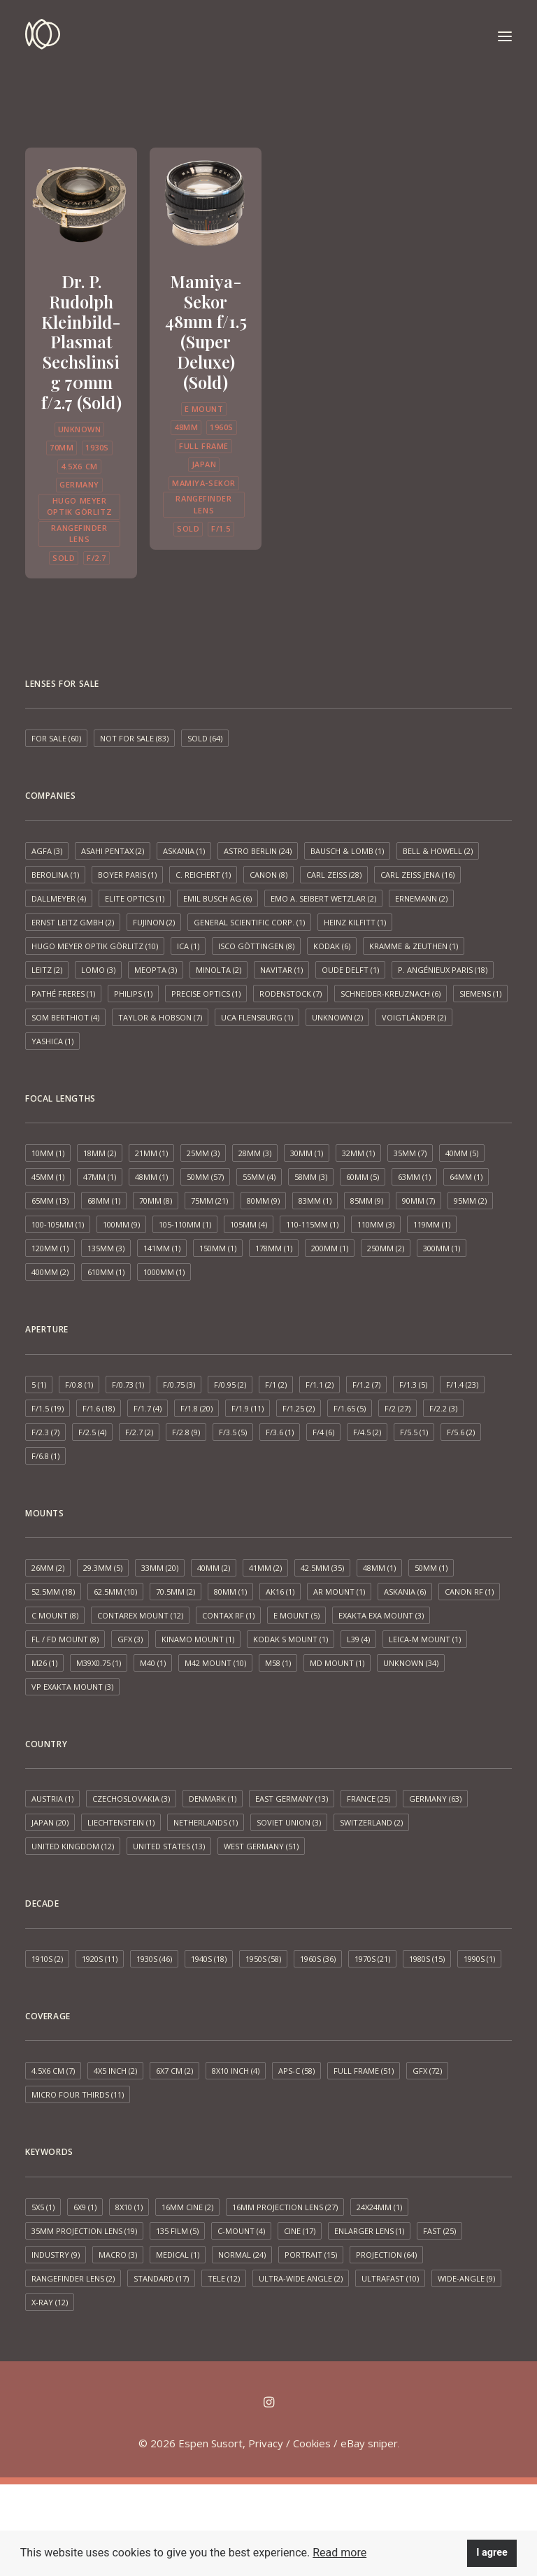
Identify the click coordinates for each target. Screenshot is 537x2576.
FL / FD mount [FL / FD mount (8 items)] (65, 1639)
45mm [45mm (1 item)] (47, 1177)
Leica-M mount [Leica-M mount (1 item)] (425, 1639)
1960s (222, 427)
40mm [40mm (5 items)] (461, 1153)
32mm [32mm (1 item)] (358, 1153)
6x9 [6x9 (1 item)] (84, 2207)
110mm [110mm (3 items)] (375, 1224)
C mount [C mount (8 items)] (54, 1615)
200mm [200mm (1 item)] (329, 1248)
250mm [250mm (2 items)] (385, 1248)
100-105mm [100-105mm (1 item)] (57, 1224)
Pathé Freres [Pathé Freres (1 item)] (63, 993)
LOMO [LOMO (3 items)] (98, 970)
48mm (186, 427)
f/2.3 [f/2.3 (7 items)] (45, 1432)
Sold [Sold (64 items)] (204, 738)
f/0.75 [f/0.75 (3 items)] (179, 1384)
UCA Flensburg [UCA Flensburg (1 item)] (257, 1017)
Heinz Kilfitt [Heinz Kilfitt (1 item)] (355, 922)
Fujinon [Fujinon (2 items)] (154, 922)
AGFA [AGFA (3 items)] (46, 851)
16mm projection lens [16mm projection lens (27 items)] (285, 2207)
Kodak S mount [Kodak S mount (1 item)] (290, 1639)
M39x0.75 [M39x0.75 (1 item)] (98, 1663)
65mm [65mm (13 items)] (50, 1200)
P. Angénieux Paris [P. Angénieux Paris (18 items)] (442, 970)
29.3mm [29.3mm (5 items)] (102, 1568)
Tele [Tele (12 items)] (224, 2278)
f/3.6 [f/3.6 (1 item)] (280, 1432)
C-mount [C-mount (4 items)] (241, 2231)
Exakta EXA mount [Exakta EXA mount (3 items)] (381, 1615)
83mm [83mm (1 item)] (315, 1200)
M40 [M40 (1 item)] (153, 1663)
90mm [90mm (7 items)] (418, 1200)
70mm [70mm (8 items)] (155, 1200)
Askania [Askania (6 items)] (405, 1591)
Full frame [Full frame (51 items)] (364, 2070)
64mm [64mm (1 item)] (466, 1177)
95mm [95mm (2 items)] (470, 1200)
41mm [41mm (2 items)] (265, 1568)
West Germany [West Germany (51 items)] (261, 1846)
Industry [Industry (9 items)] (55, 2254)
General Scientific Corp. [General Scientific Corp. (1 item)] (249, 922)
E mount (204, 409)
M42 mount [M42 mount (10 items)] (215, 1663)
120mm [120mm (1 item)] (50, 1248)
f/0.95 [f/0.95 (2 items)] (230, 1384)
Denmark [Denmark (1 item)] (212, 1798)
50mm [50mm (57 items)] (205, 1177)
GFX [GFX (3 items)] (130, 1639)
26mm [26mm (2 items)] (47, 1568)
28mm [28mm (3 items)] (254, 1153)
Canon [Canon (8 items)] (268, 874)
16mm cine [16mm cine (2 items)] (187, 2207)
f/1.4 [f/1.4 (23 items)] (462, 1384)
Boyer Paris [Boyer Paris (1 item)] (127, 874)
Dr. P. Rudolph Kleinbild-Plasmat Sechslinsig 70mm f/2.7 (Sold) (81, 341)
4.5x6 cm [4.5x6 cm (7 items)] (53, 2070)
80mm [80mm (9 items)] (263, 1200)
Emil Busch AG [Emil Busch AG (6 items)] (217, 898)
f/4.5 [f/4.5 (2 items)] (367, 1432)
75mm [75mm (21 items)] (209, 1200)
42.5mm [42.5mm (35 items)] (322, 1568)
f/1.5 (221, 528)
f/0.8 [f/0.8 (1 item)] (79, 1384)
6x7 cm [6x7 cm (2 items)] (174, 2070)
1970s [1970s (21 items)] (372, 1959)
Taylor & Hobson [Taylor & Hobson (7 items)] (160, 1017)
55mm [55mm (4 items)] (259, 1177)
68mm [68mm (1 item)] (103, 1200)
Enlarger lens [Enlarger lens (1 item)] (369, 2231)
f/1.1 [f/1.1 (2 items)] (320, 1384)
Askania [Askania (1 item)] (184, 851)
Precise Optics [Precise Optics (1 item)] (206, 993)
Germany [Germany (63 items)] (435, 1798)
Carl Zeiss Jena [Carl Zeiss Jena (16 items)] (417, 874)
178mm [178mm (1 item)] (273, 1248)
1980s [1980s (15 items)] (427, 1959)
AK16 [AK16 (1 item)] (280, 1591)
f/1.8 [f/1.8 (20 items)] (196, 1408)
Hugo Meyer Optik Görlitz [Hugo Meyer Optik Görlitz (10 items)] (94, 946)
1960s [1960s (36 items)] (318, 1959)
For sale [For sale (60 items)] (56, 738)
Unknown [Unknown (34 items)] (410, 1663)
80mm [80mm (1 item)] (230, 1591)
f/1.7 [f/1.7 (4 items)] (148, 1408)
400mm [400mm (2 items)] (50, 1272)
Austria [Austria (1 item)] (52, 1798)
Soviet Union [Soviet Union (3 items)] (289, 1822)
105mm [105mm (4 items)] (248, 1224)
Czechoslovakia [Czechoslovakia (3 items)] (131, 1798)
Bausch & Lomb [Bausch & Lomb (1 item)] (347, 851)
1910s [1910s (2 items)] (47, 1959)
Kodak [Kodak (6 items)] (331, 946)
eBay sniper (369, 2443)
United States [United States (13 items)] (169, 1846)
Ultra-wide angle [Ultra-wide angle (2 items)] (301, 2278)
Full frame (204, 446)
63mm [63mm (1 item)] (414, 1177)
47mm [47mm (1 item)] (99, 1177)
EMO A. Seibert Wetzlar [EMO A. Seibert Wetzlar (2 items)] (323, 898)
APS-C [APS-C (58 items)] (296, 2070)
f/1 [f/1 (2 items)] (276, 1384)
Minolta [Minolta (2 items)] (218, 970)
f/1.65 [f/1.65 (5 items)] (350, 1408)
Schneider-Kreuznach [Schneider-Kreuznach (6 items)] (391, 993)
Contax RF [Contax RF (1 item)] (228, 1615)
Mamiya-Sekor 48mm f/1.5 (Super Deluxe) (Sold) (206, 331)
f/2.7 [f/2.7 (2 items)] (139, 1432)
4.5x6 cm (79, 466)
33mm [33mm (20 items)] (159, 1568)
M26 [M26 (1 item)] (44, 1663)
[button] (505, 36)
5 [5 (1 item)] (38, 1384)
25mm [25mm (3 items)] (203, 1153)
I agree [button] (491, 2553)
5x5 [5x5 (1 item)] (43, 2207)
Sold (63, 558)
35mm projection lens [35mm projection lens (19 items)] (84, 2231)
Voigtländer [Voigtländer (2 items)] (414, 1017)
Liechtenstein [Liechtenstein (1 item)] (121, 1822)
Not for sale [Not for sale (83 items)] (134, 738)
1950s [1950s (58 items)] (263, 1959)
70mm (61, 447)
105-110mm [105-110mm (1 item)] (185, 1224)
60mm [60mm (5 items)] (362, 1177)
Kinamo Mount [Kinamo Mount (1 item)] (198, 1639)
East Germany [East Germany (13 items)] (291, 1798)
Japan (204, 464)
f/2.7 (96, 558)
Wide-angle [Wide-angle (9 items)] (466, 2278)
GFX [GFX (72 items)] (427, 2070)
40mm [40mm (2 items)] (213, 1568)
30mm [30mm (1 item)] (306, 1153)
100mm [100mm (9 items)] (121, 1224)
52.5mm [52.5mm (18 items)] (53, 1591)
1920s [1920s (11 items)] (99, 1959)
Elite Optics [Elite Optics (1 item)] (134, 898)
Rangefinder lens (79, 533)
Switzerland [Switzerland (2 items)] (371, 1822)
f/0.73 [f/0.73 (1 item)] (128, 1384)
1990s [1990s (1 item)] (479, 1959)
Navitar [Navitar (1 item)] (281, 970)
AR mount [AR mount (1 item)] (339, 1591)
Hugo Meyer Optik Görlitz (79, 506)
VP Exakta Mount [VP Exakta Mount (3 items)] (72, 1686)
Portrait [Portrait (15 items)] (311, 2254)
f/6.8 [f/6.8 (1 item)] (45, 1456)
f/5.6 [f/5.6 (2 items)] (461, 1432)
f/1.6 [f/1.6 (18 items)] (99, 1408)
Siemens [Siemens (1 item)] (480, 993)
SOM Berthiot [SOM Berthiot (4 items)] (65, 1017)
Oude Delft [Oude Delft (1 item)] (350, 970)
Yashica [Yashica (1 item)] (52, 1041)
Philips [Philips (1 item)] (133, 993)
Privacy (265, 2443)
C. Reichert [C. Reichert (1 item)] (203, 874)
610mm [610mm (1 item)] (105, 1272)
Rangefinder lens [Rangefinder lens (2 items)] (73, 2278)
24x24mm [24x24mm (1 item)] (379, 2207)
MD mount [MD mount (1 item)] (337, 1663)
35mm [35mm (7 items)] (410, 1153)
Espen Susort (210, 2443)
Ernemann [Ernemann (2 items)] (421, 898)
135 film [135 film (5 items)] (177, 2231)
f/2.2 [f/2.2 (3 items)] (443, 1408)
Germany (79, 484)
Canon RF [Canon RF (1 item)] (469, 1591)
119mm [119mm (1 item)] (431, 1224)
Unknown (79, 429)
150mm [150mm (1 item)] (217, 1248)
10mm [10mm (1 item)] (47, 1153)
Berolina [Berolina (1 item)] (55, 874)
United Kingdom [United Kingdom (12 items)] (72, 1846)
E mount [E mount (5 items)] (296, 1615)
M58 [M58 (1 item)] (278, 1663)
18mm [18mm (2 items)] (99, 1153)
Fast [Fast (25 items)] (439, 2231)
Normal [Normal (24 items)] (242, 2254)
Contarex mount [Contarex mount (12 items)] (140, 1615)
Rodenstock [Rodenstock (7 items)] (290, 993)
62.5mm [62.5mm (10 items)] (115, 1591)
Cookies (312, 2443)
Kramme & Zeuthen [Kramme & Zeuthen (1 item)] (413, 946)
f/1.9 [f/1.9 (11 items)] (247, 1408)
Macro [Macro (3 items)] (118, 2254)
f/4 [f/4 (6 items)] (323, 1432)
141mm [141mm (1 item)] (161, 1248)
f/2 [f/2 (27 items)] (397, 1408)
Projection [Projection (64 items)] (386, 2254)
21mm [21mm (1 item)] (151, 1153)
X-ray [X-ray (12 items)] (49, 2302)
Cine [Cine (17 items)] (299, 2231)
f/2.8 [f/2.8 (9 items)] (186, 1432)
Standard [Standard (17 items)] (161, 2278)
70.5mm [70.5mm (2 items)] (175, 1591)
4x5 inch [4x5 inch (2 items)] (115, 2070)
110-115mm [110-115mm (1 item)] (312, 1224)
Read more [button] (339, 2552)
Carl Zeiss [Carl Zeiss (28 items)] (333, 874)
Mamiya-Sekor (204, 483)
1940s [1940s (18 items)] (209, 1959)
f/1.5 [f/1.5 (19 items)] (47, 1408)
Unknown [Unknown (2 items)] (337, 1017)
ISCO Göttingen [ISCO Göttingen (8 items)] (256, 946)
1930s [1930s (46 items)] (154, 1959)
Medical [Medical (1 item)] (177, 2254)
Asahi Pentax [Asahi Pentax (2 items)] (112, 851)
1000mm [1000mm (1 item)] (164, 1272)
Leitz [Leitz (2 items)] (46, 970)
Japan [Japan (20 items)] (50, 1822)
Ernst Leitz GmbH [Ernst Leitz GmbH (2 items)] (72, 922)
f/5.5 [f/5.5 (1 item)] (414, 1432)
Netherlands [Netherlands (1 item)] (205, 1822)
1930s (97, 447)
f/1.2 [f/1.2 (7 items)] (366, 1384)
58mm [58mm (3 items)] (310, 1177)
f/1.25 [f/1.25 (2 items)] (298, 1408)
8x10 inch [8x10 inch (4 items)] (235, 2070)
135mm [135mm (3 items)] (105, 1248)
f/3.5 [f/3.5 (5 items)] (233, 1432)
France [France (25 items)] (368, 1798)
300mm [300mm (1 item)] (441, 1248)
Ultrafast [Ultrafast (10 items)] (390, 2278)
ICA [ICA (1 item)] (188, 946)
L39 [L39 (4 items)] (358, 1639)
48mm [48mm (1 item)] (151, 1177)
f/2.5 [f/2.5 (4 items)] (92, 1432)
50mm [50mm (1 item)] (431, 1568)
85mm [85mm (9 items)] (366, 1200)
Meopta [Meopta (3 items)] (155, 970)
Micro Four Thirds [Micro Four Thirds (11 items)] (77, 2094)
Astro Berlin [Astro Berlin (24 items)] (258, 851)
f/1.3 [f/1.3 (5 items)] (413, 1384)
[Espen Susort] (42, 36)
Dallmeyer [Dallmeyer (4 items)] (58, 898)
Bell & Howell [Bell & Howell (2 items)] (438, 851)
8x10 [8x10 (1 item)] (129, 2207)
